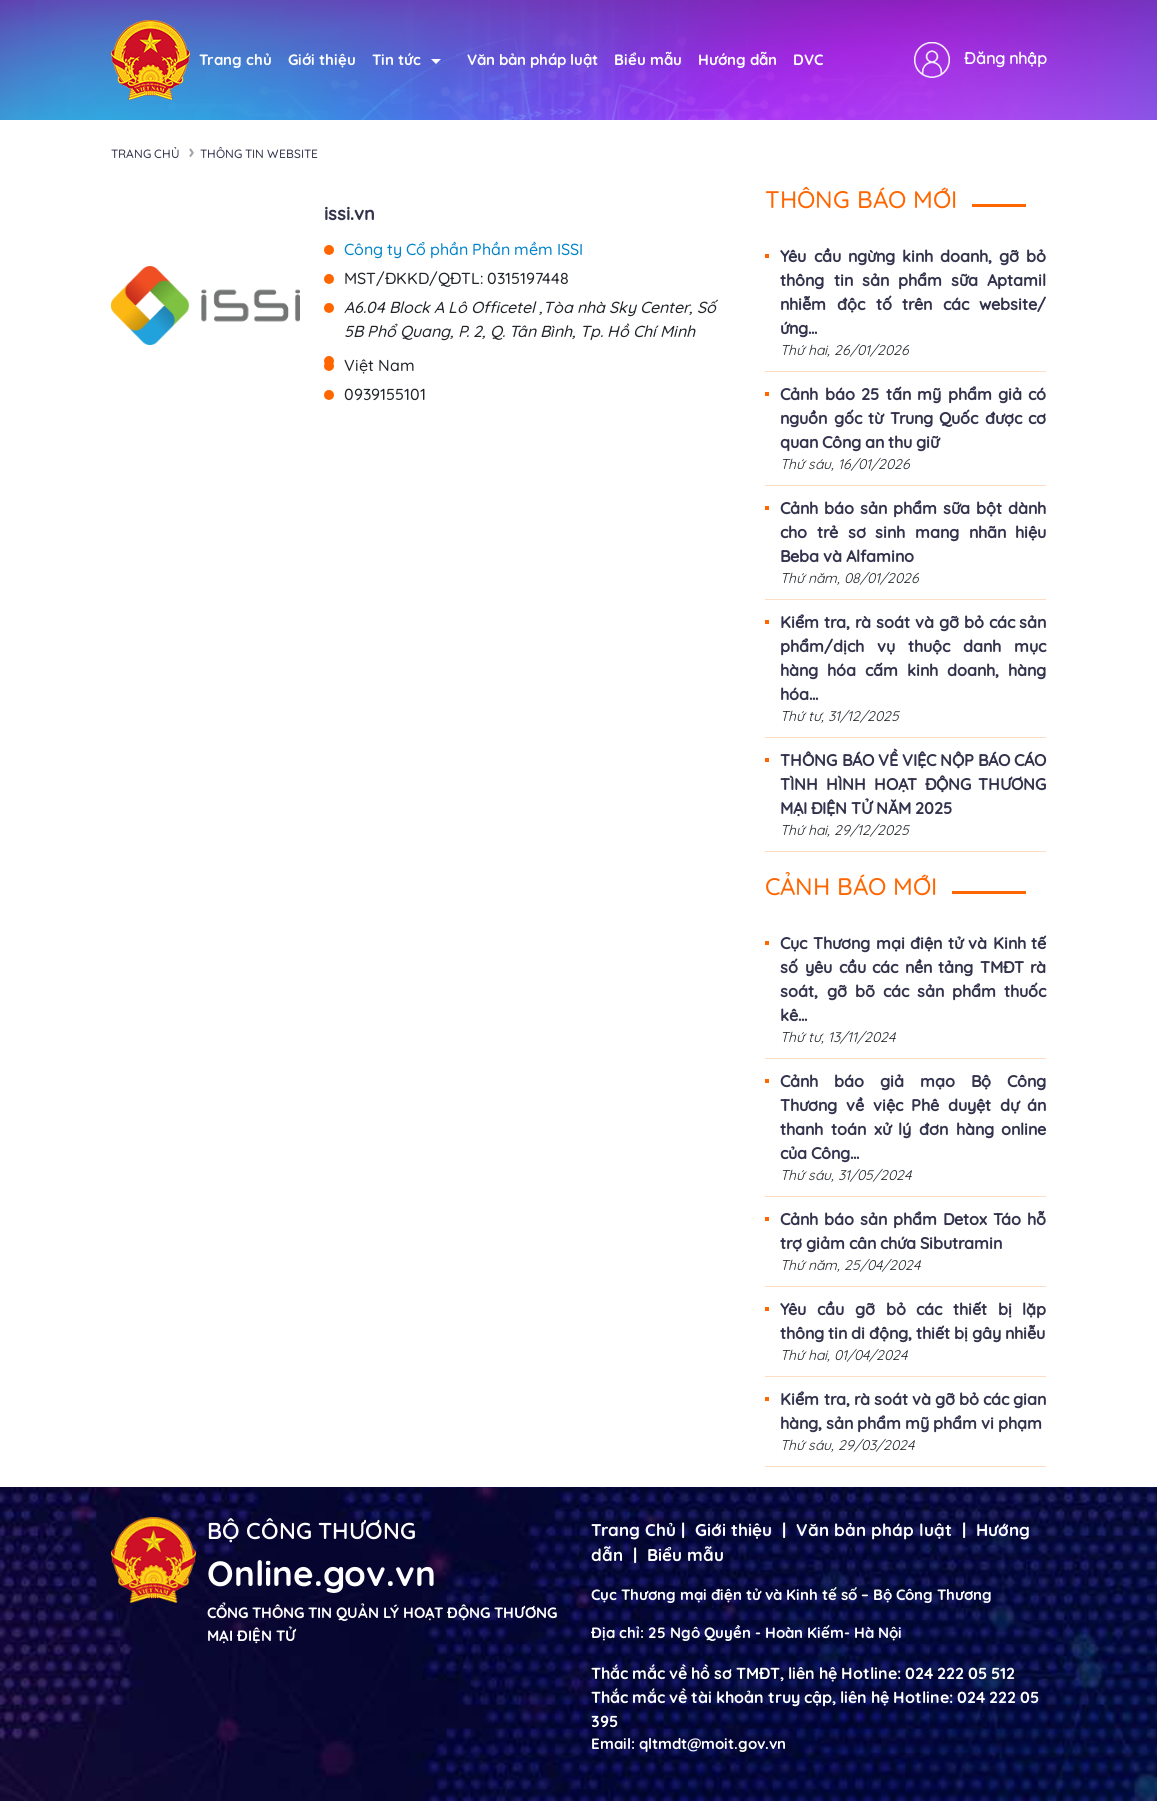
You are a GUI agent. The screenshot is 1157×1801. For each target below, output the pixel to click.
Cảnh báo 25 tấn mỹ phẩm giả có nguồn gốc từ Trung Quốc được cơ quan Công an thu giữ (913, 418)
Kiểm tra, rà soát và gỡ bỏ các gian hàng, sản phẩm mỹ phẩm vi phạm (913, 1411)
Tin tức (406, 59)
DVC (808, 59)
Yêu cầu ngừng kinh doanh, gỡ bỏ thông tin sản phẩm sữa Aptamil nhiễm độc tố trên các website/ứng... (913, 292)
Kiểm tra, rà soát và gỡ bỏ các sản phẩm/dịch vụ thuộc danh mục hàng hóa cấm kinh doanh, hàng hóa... (913, 658)
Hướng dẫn (737, 59)
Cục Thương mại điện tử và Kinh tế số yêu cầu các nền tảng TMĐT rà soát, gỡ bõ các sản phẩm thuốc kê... (913, 979)
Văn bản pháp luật (532, 59)
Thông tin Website (259, 153)
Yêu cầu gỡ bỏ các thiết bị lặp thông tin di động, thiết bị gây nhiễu (913, 1321)
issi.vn (349, 213)
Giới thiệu (322, 59)
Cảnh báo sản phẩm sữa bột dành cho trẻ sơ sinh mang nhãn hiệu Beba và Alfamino (913, 532)
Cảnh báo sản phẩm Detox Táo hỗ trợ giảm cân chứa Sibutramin (913, 1231)
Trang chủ (235, 59)
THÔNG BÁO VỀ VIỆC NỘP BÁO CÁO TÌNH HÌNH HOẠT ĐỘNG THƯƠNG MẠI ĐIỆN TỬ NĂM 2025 (913, 784)
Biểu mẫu (648, 59)
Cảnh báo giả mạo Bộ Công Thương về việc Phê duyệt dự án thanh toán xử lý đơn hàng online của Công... (913, 1117)
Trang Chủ (633, 1529)
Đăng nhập (1005, 58)
